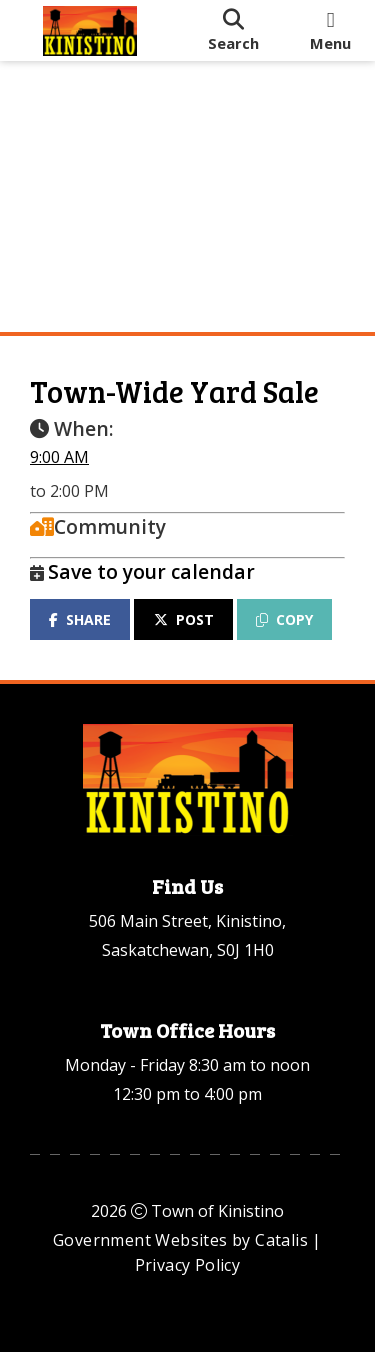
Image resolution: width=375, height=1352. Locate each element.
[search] (233, 30)
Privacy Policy (188, 1265)
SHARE (80, 619)
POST (184, 619)
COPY (284, 619)
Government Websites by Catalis (180, 1240)
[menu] (330, 30)
